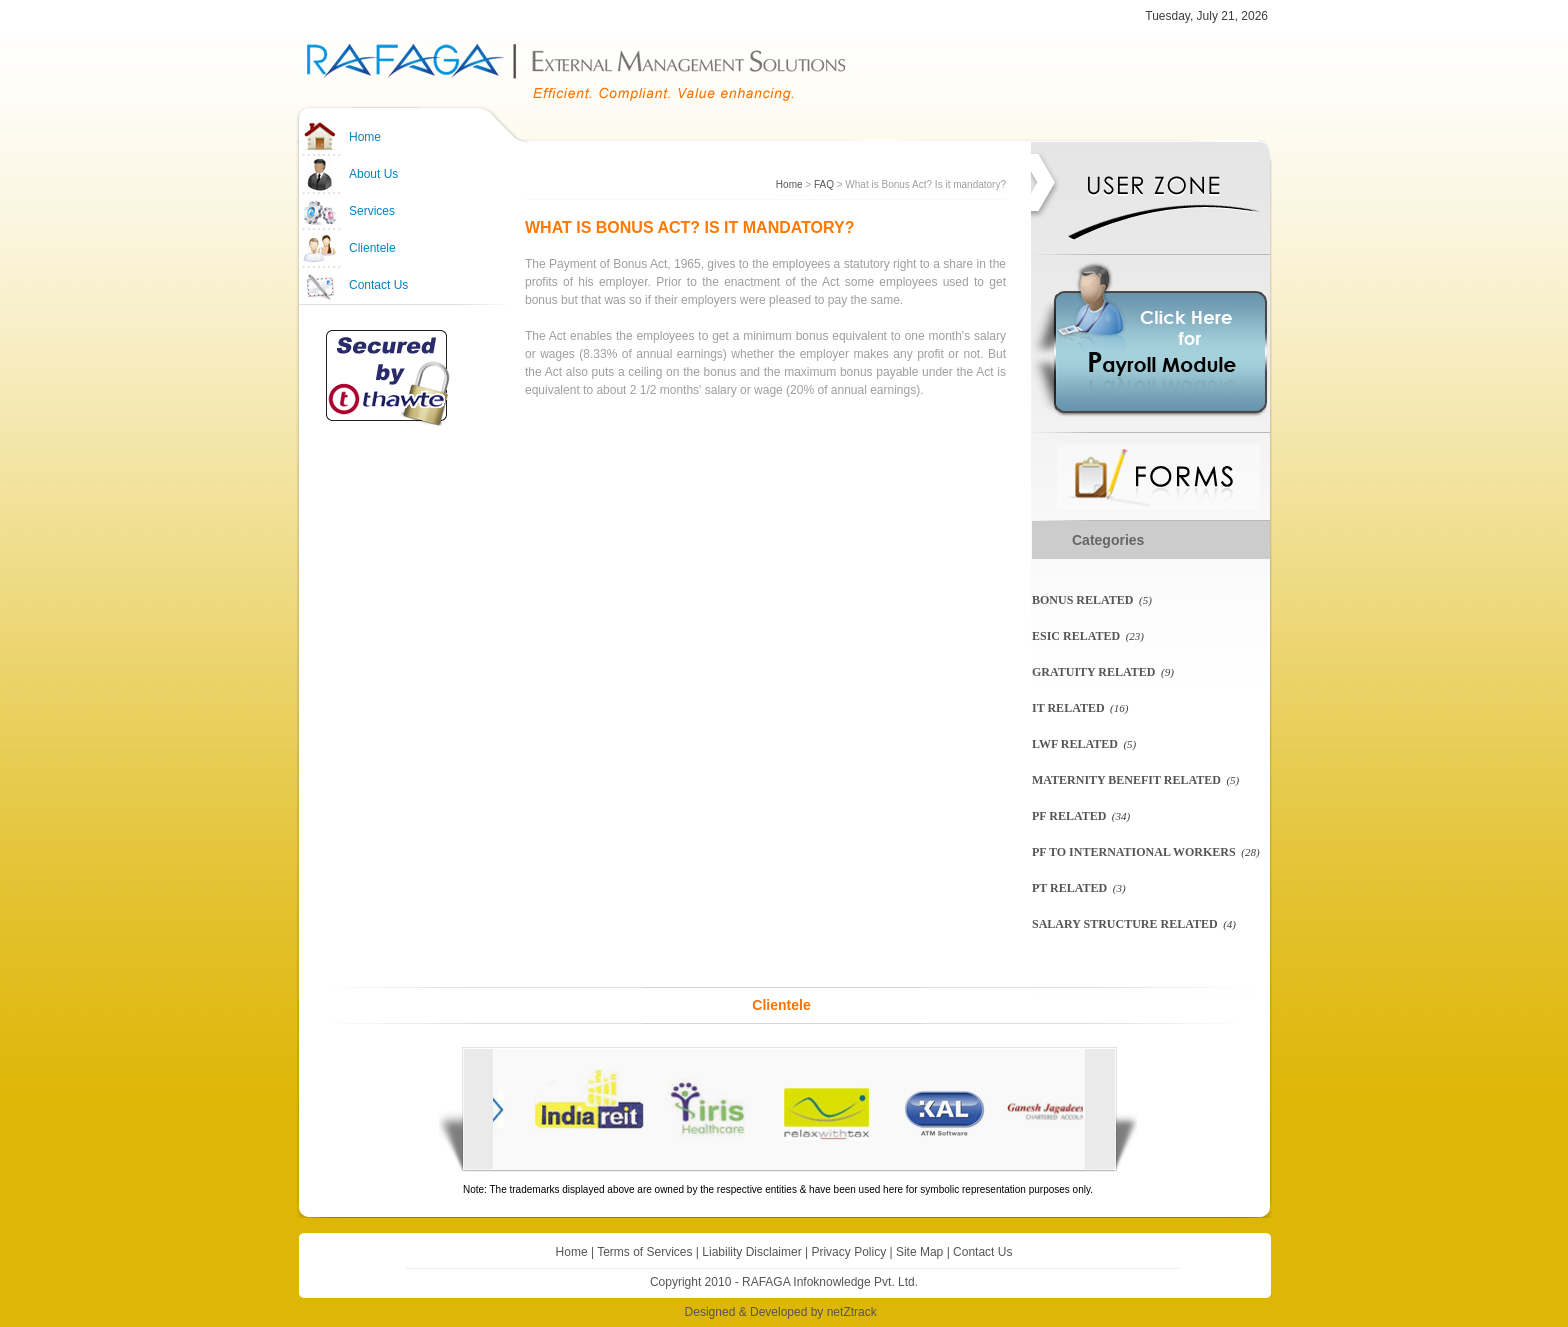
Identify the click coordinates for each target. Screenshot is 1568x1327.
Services (372, 211)
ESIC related (1076, 636)
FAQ (824, 184)
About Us (373, 174)
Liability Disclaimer (751, 1252)
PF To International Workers (1134, 852)
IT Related (1068, 708)
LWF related (1075, 744)
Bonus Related (1082, 600)
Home (365, 137)
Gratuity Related (1093, 672)
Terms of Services (644, 1252)
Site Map (919, 1252)
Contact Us (378, 285)
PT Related (1069, 888)
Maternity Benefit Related (1126, 780)
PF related (1069, 816)
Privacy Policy (848, 1252)
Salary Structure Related (1125, 924)
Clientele (372, 248)
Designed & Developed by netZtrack (781, 1312)
